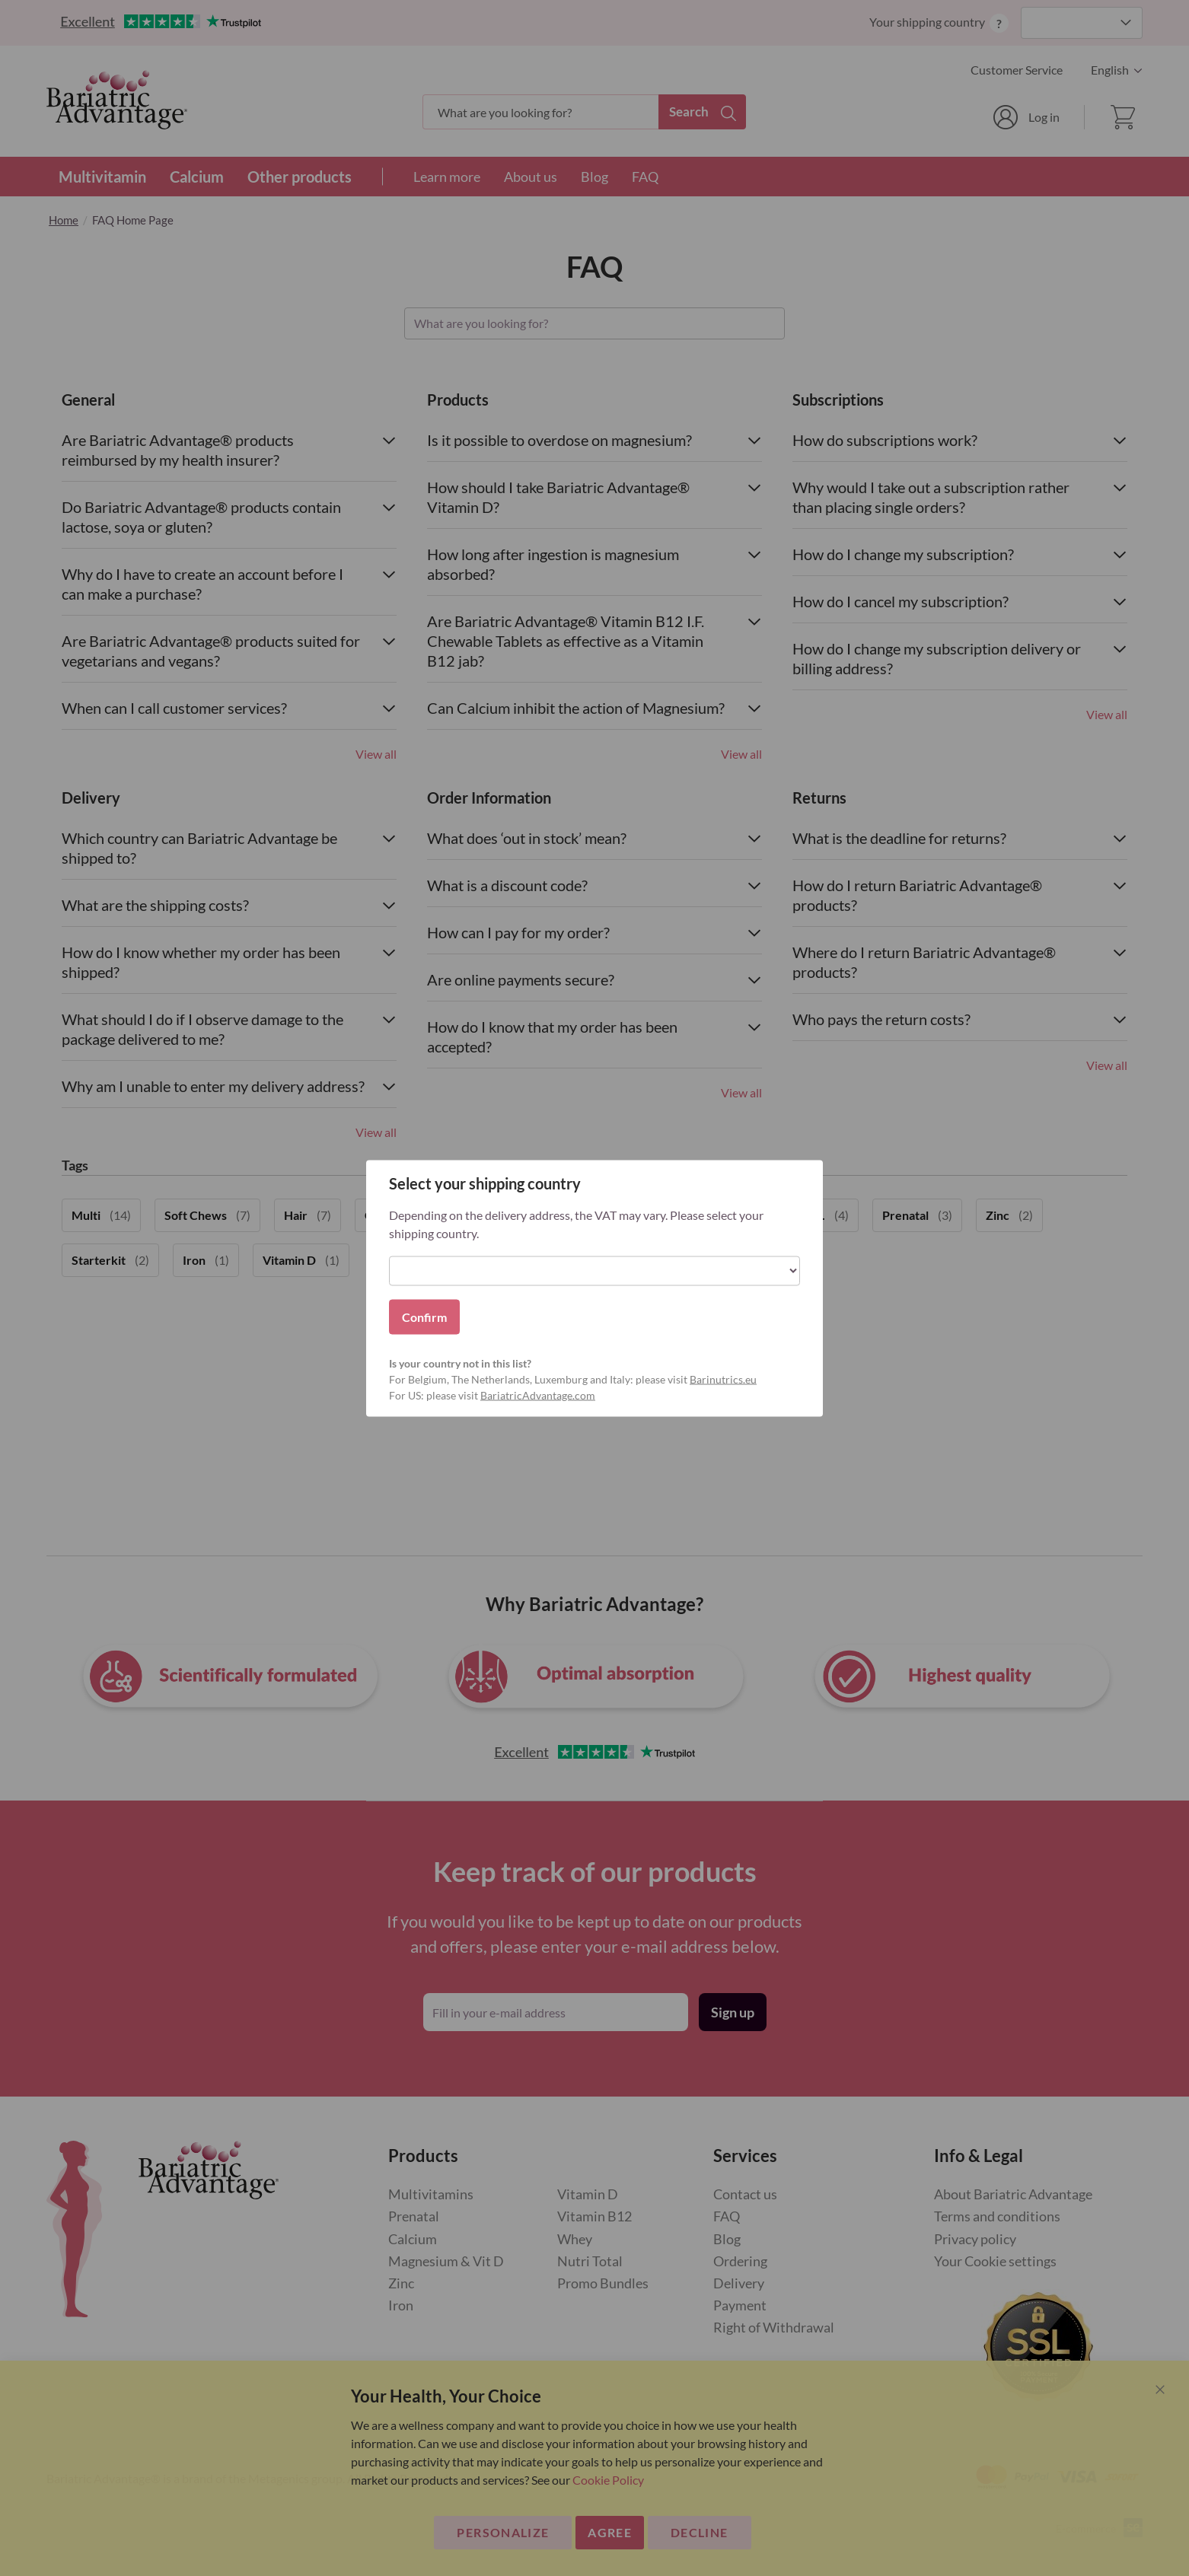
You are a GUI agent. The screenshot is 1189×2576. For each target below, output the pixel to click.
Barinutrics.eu (723, 1378)
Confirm (424, 1316)
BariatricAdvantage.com (537, 1394)
